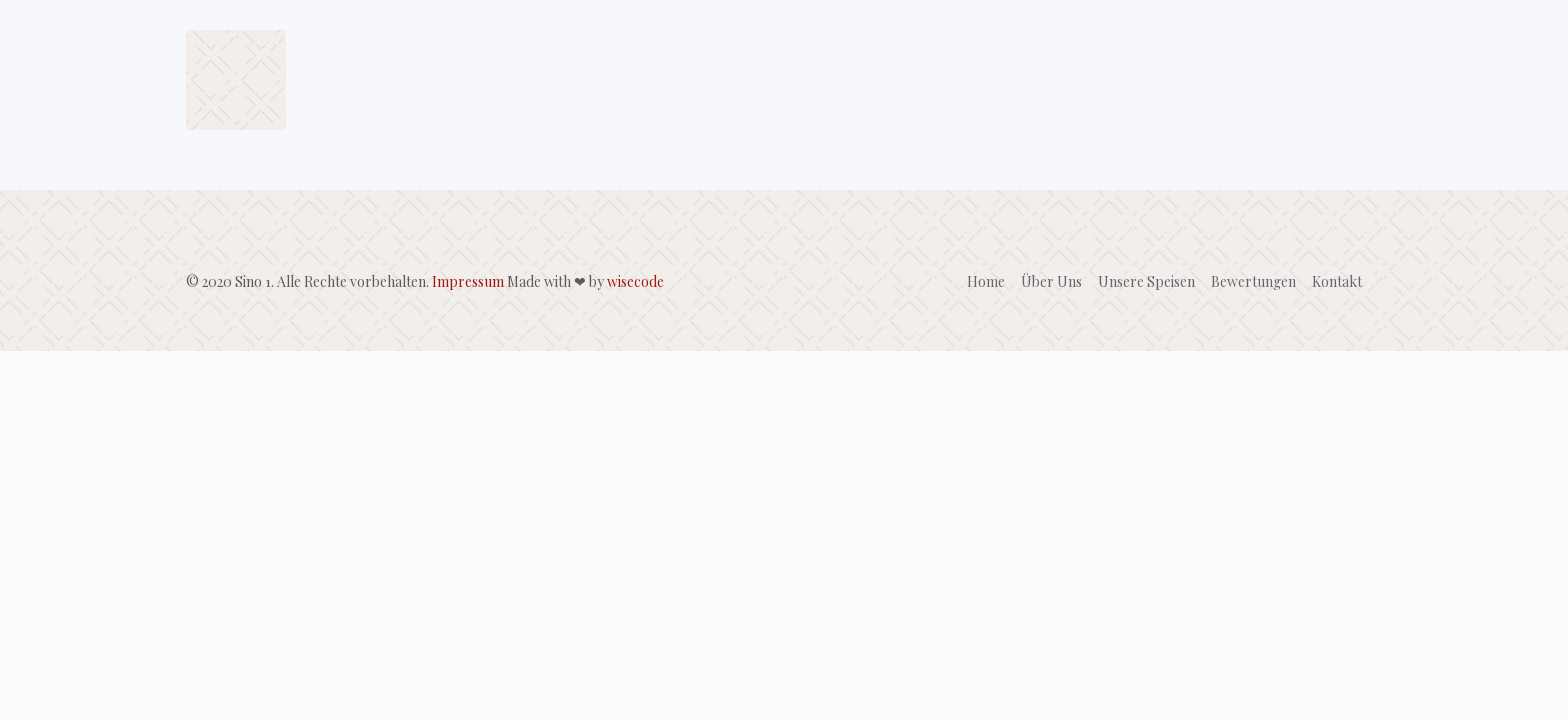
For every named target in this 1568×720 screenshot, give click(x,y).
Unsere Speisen (1146, 281)
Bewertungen (1253, 281)
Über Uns (1051, 281)
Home (986, 281)
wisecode (635, 281)
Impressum (468, 281)
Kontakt (1337, 281)
